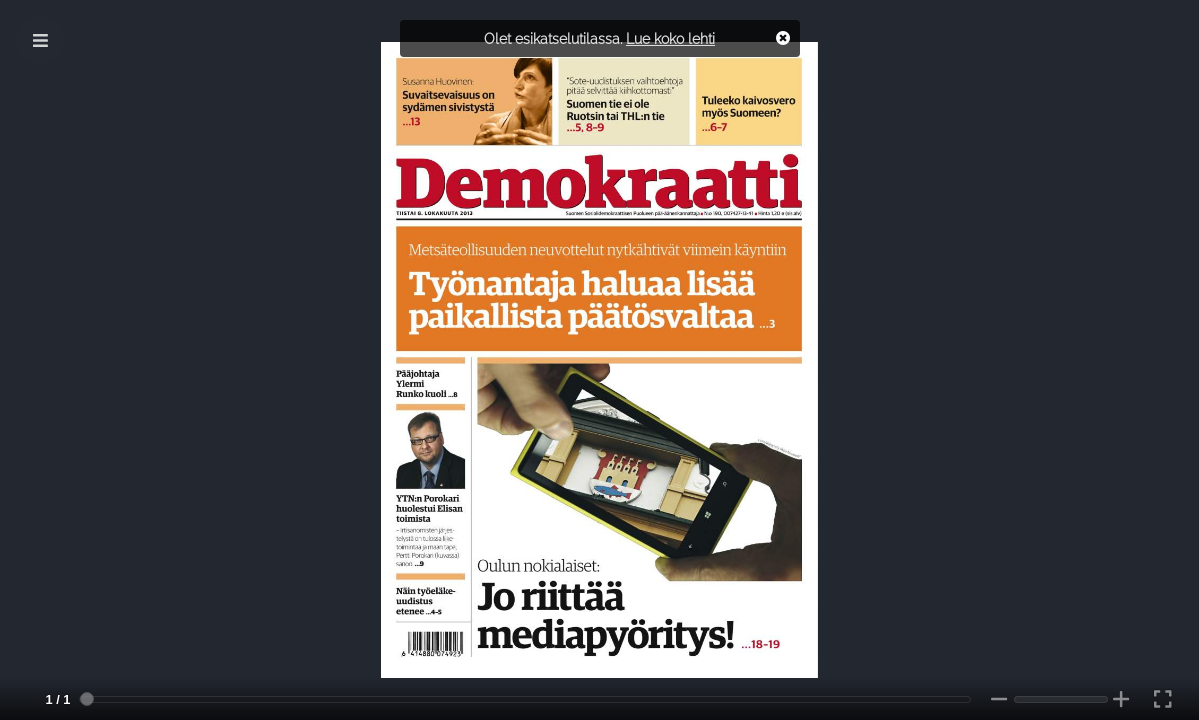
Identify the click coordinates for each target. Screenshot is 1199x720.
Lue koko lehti (670, 38)
